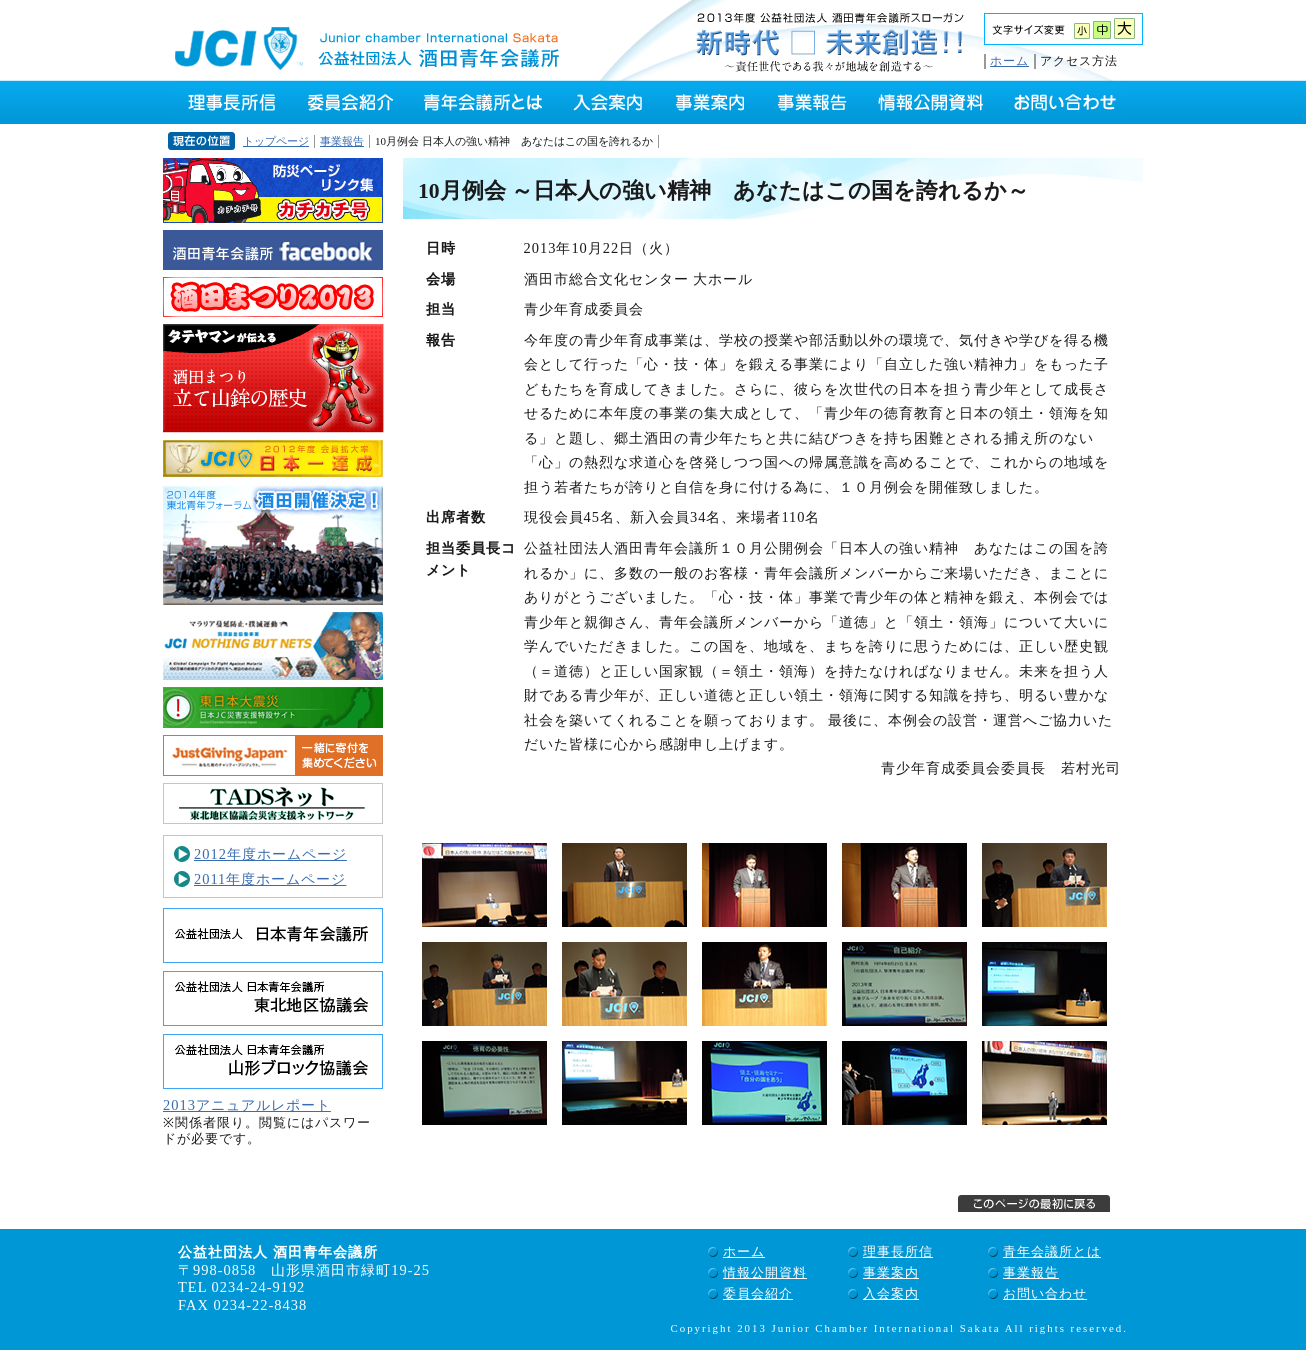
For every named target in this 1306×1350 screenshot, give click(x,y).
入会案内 (891, 1293)
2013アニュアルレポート (247, 1105)
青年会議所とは (1052, 1251)
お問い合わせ (1045, 1293)
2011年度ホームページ (270, 879)
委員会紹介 (758, 1293)
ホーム (1009, 61)
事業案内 (891, 1272)
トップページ (276, 141)
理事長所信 (898, 1251)
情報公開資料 (765, 1272)
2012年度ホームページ (270, 854)
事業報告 (342, 141)
